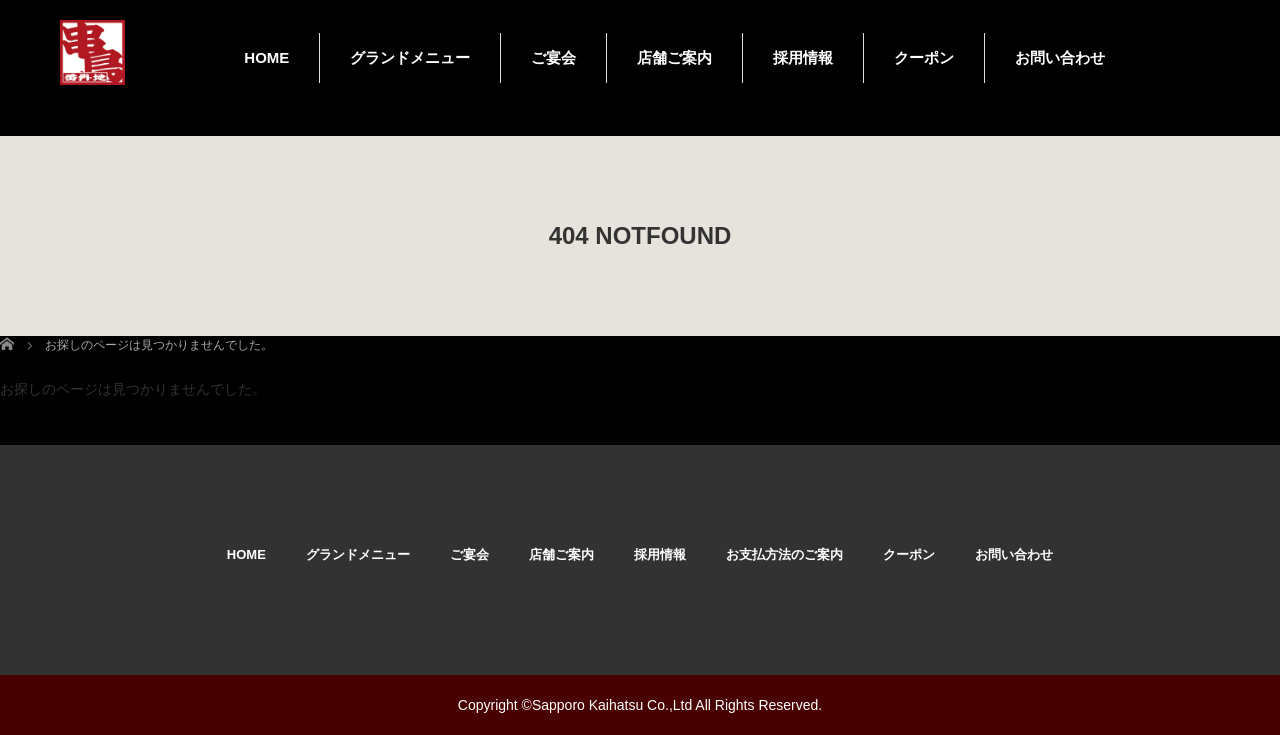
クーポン (924, 57)
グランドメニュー (410, 57)
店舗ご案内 (674, 57)
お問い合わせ (1060, 57)
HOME (266, 57)
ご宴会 (553, 57)
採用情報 (803, 57)
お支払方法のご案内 (784, 554)
